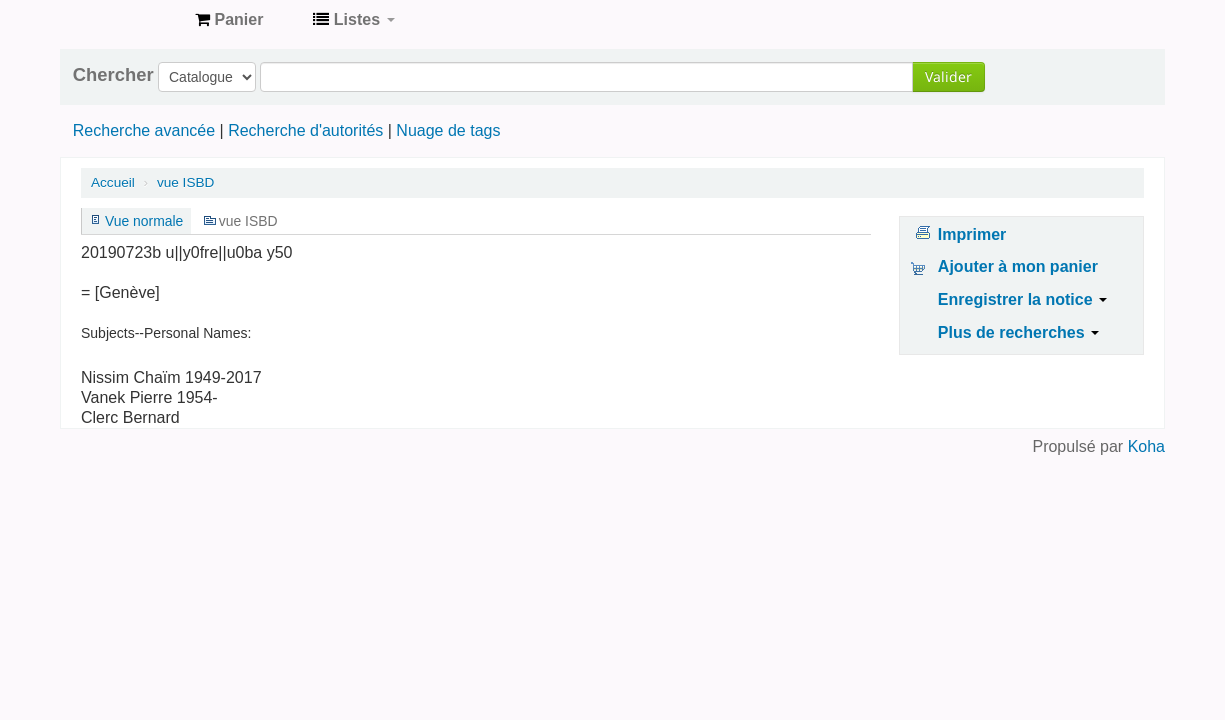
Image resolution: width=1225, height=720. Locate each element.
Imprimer (972, 234)
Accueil (113, 182)
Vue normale (144, 221)
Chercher (113, 75)
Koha (1146, 446)
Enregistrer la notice (1022, 299)
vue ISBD (185, 182)
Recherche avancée (144, 130)
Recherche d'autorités (305, 130)
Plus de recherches (1018, 332)
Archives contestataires (130, 20)
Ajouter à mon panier (1018, 266)
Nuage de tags (448, 130)
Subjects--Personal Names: (166, 333)
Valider (948, 76)
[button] (229, 20)
